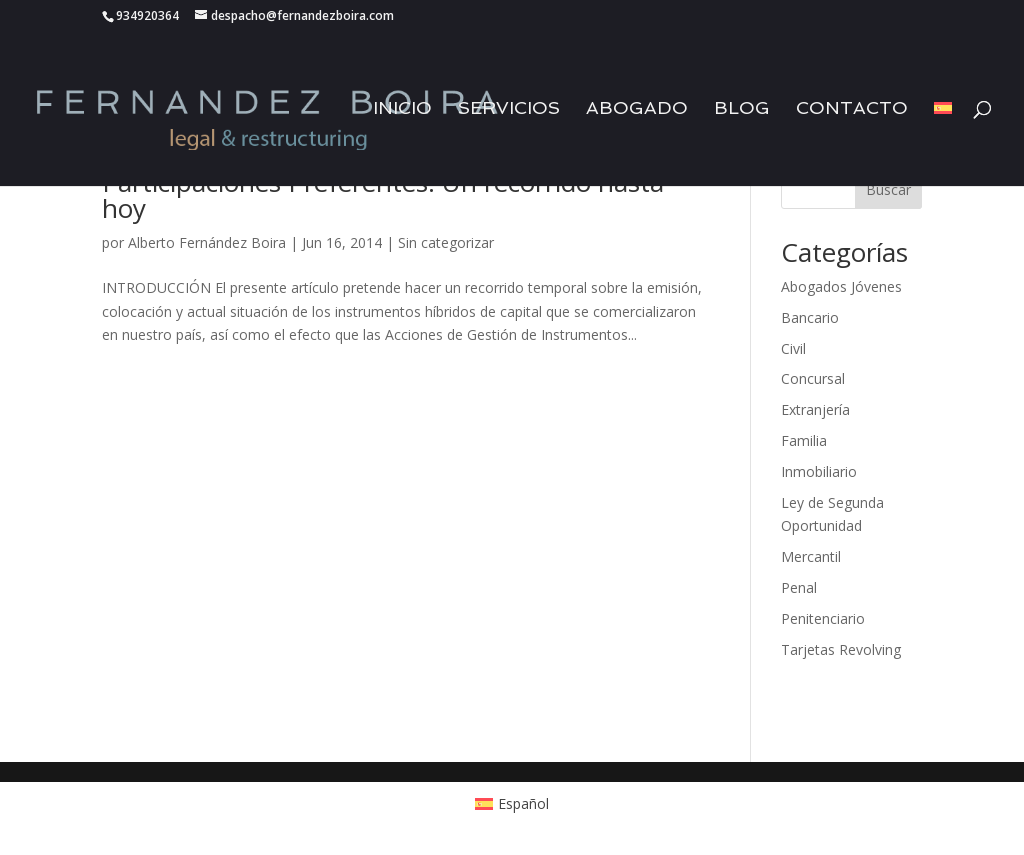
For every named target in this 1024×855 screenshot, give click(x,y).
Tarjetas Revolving (841, 649)
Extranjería (815, 409)
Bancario (810, 317)
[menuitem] (943, 143)
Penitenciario (823, 618)
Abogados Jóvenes (841, 286)
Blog (742, 109)
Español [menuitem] (523, 803)
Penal (799, 587)
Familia (804, 440)
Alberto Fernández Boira (207, 242)
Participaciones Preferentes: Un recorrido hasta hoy (383, 195)
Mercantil (811, 556)
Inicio (402, 109)
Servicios (509, 109)
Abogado (637, 109)
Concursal (813, 378)
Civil (793, 348)
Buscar (888, 189)
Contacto (852, 109)
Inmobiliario (819, 471)
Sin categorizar (446, 242)
